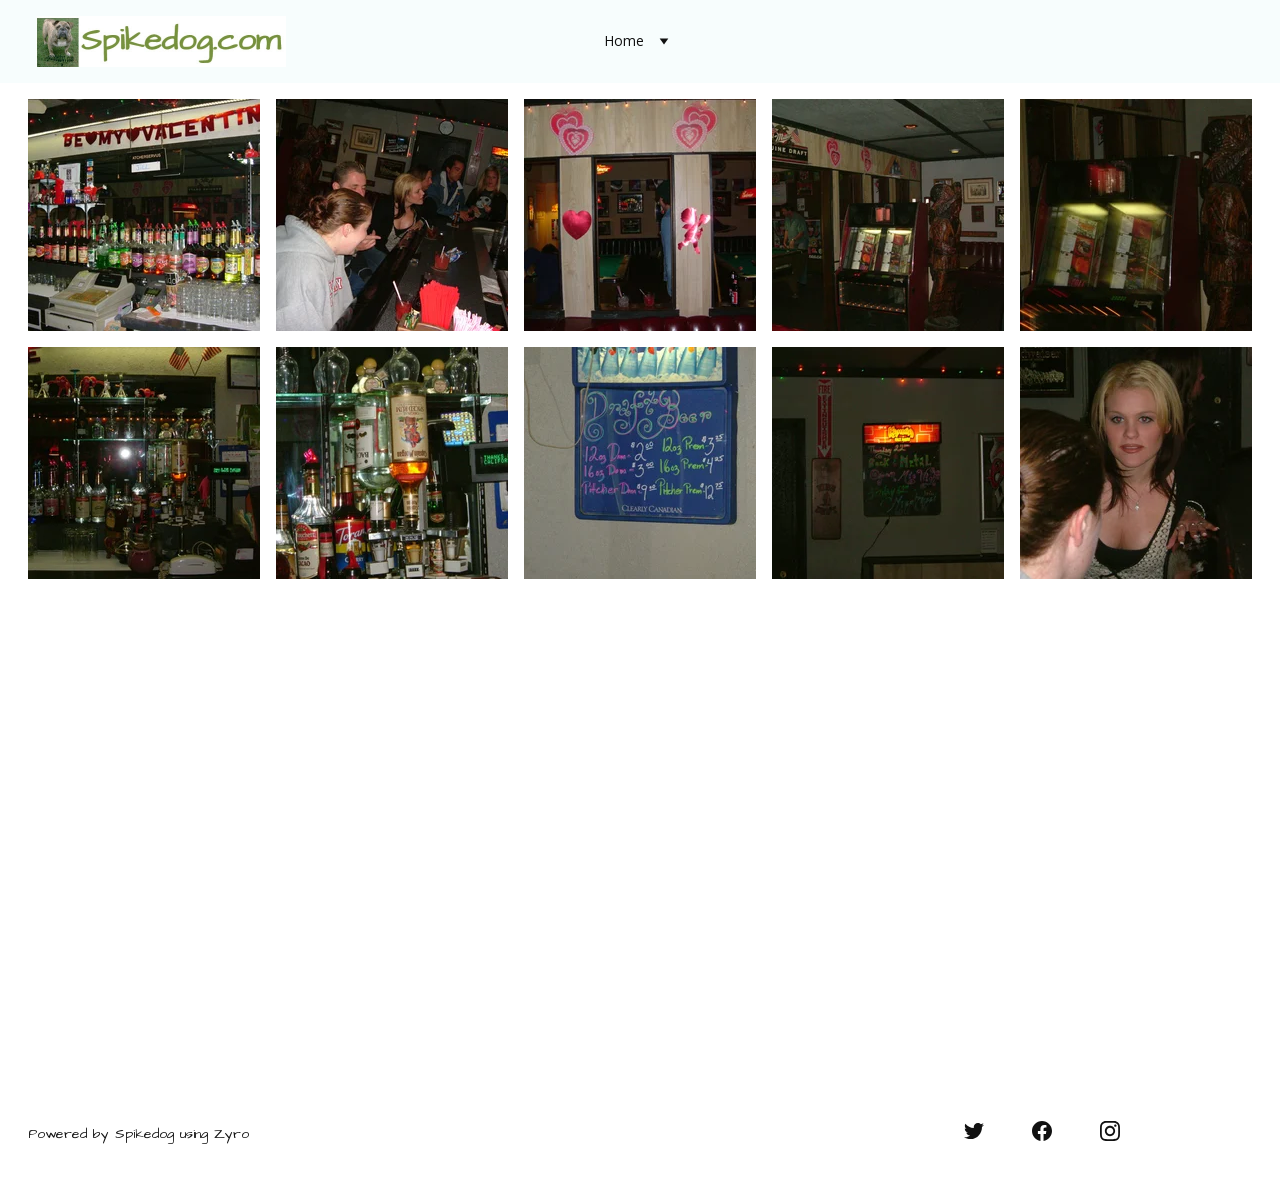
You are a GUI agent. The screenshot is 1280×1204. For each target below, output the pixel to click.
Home (624, 41)
